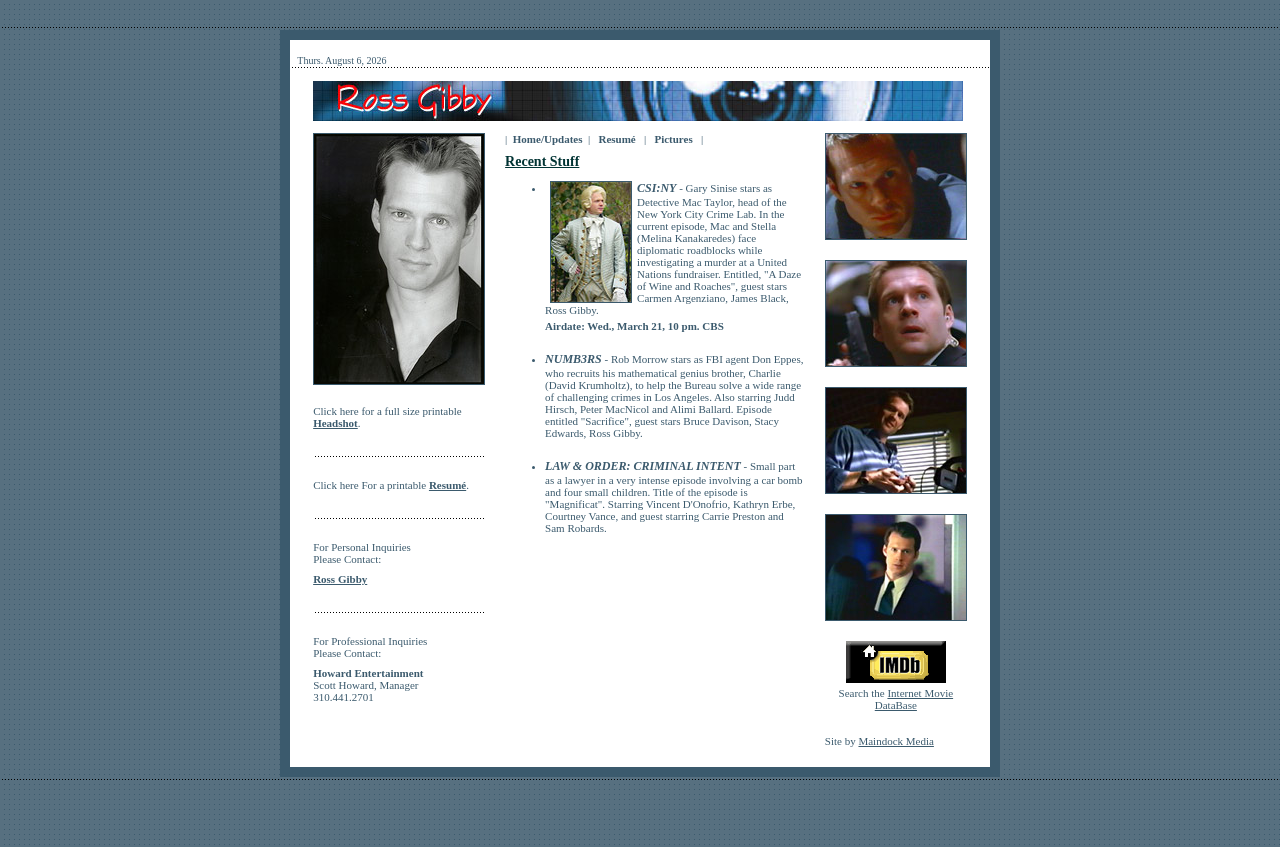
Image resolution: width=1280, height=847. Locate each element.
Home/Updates (547, 139)
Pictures (673, 139)
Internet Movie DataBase (914, 699)
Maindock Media (895, 741)
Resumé (617, 139)
